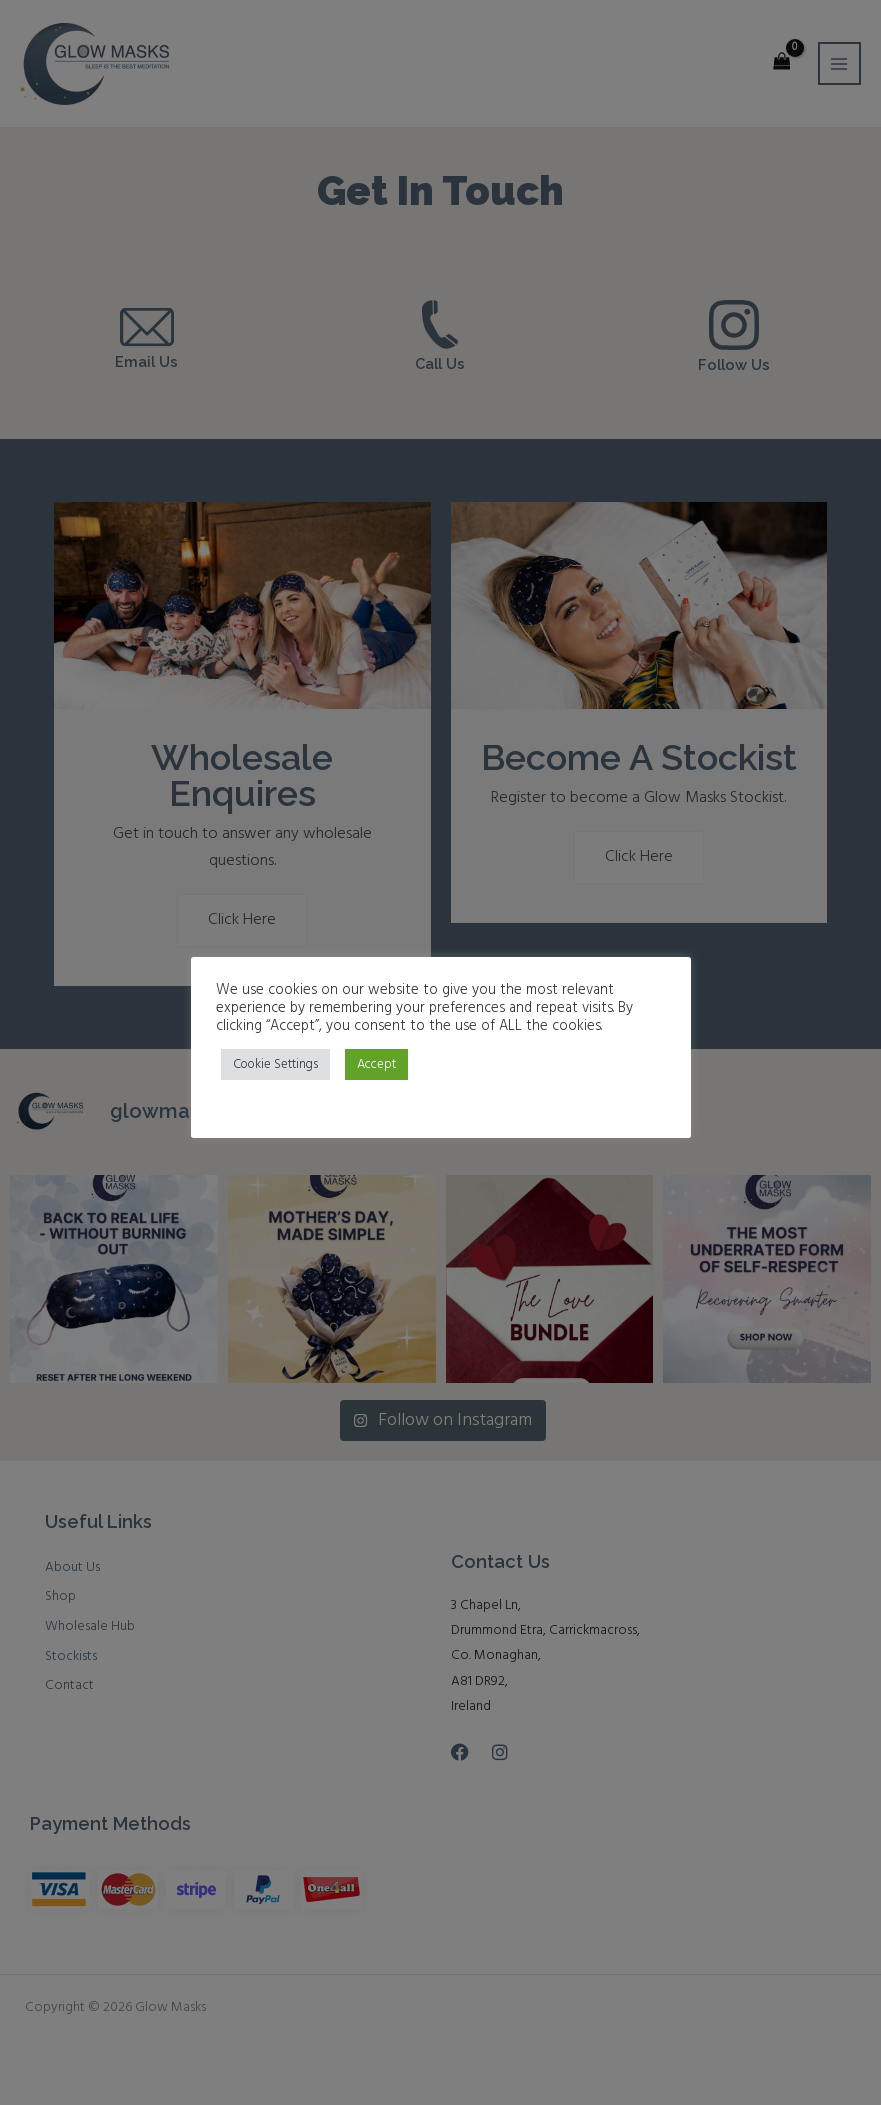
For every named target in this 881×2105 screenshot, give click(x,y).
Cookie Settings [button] (275, 1064)
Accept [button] (376, 1064)
